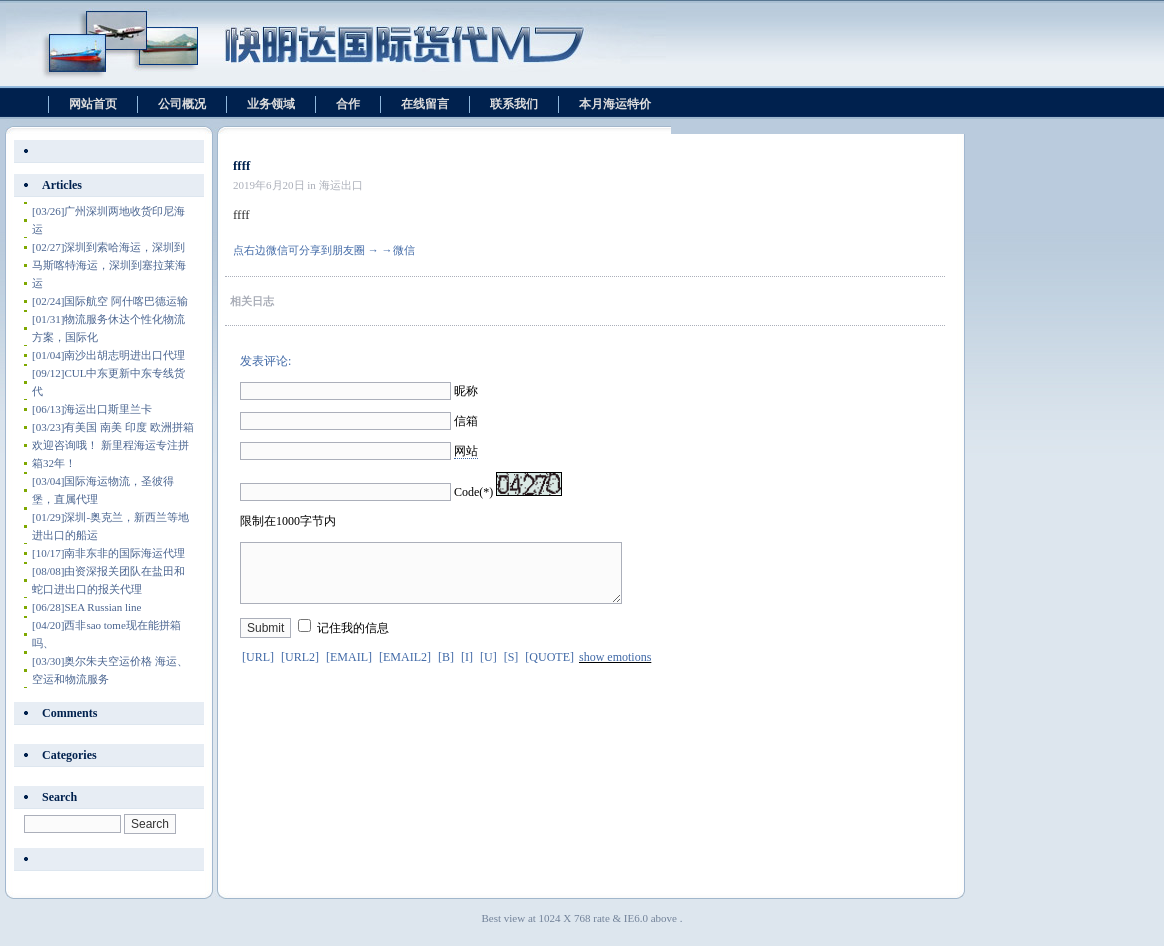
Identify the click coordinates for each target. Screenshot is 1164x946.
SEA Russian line (86, 607)
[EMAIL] (349, 669)
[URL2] (300, 669)
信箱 (466, 421)
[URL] (258, 669)
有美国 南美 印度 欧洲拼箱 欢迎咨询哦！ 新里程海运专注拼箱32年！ (113, 445)
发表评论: (265, 361)
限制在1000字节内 (288, 521)
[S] (511, 669)
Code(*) (473, 492)
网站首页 (93, 104)
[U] (488, 669)
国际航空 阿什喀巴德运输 (110, 301)
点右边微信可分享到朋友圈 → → (313, 250)
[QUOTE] (549, 669)
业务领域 (271, 104)
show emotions (615, 669)
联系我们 (514, 104)
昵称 (466, 391)
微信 (404, 250)
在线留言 (425, 104)
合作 (348, 104)
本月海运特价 (615, 104)
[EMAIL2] (405, 669)
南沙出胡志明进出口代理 (108, 355)
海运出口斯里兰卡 (92, 409)
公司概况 (182, 104)
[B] (446, 669)
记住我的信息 (353, 640)
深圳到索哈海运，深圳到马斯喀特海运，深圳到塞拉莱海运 (109, 265)
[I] (467, 669)
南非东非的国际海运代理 (108, 553)
